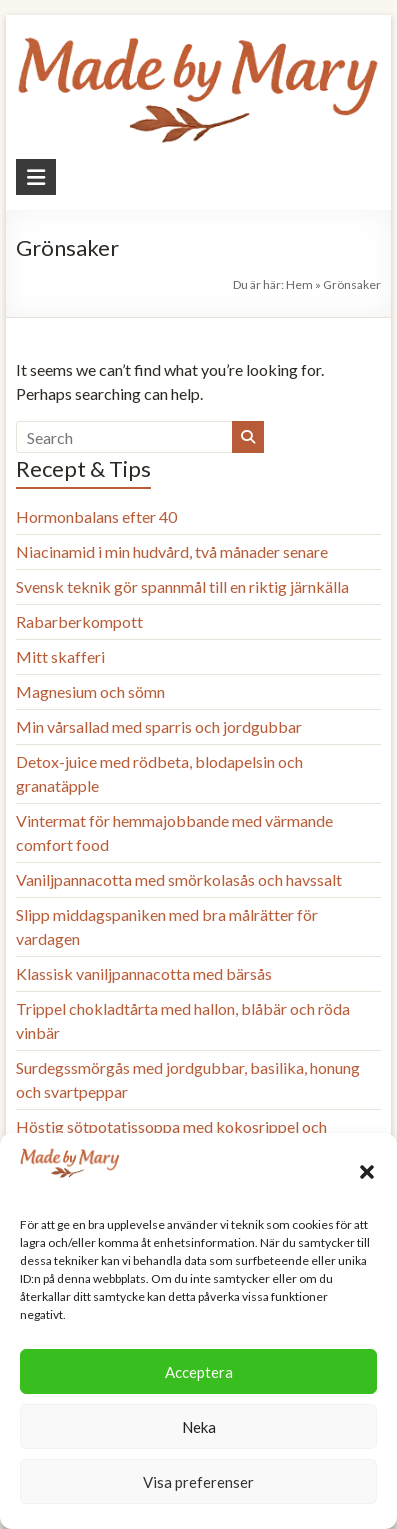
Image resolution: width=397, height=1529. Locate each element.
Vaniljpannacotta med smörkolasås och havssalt (179, 879)
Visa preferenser (198, 1482)
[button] (367, 1172)
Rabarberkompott (79, 621)
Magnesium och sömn (90, 691)
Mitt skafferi (60, 656)
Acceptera (199, 1372)
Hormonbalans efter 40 (96, 516)
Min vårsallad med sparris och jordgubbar (159, 726)
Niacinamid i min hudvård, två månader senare (172, 551)
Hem (299, 284)
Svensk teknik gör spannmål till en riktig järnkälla (182, 586)
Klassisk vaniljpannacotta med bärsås (144, 973)
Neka (199, 1427)
